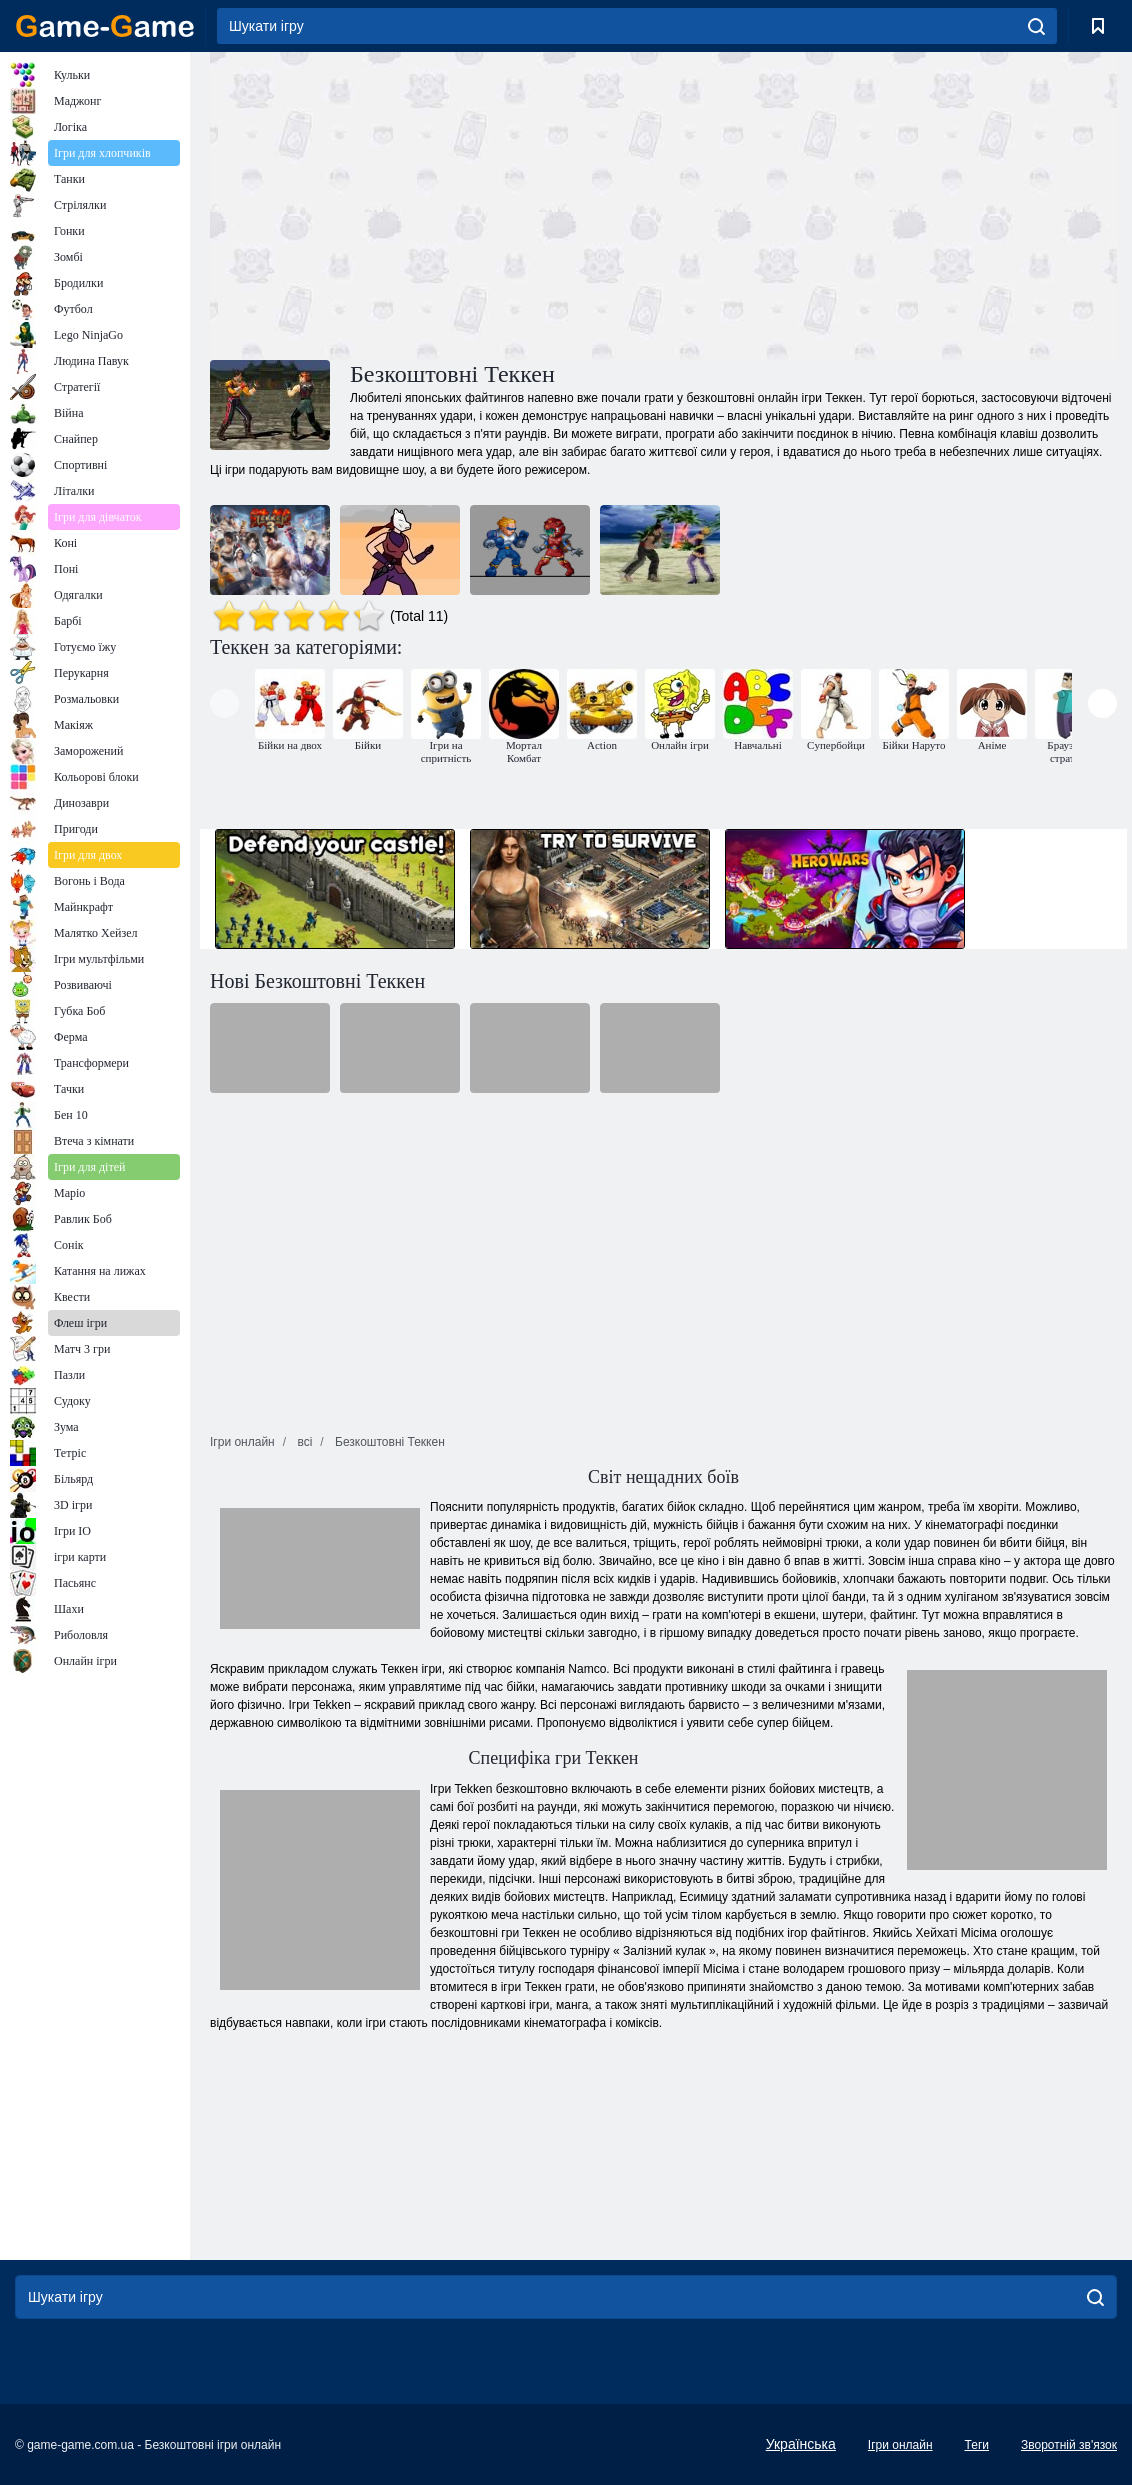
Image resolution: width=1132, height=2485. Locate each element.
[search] (1036, 26)
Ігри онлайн (900, 2445)
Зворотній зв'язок (1069, 2445)
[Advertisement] (437, 203)
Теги (977, 2445)
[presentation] (224, 703)
